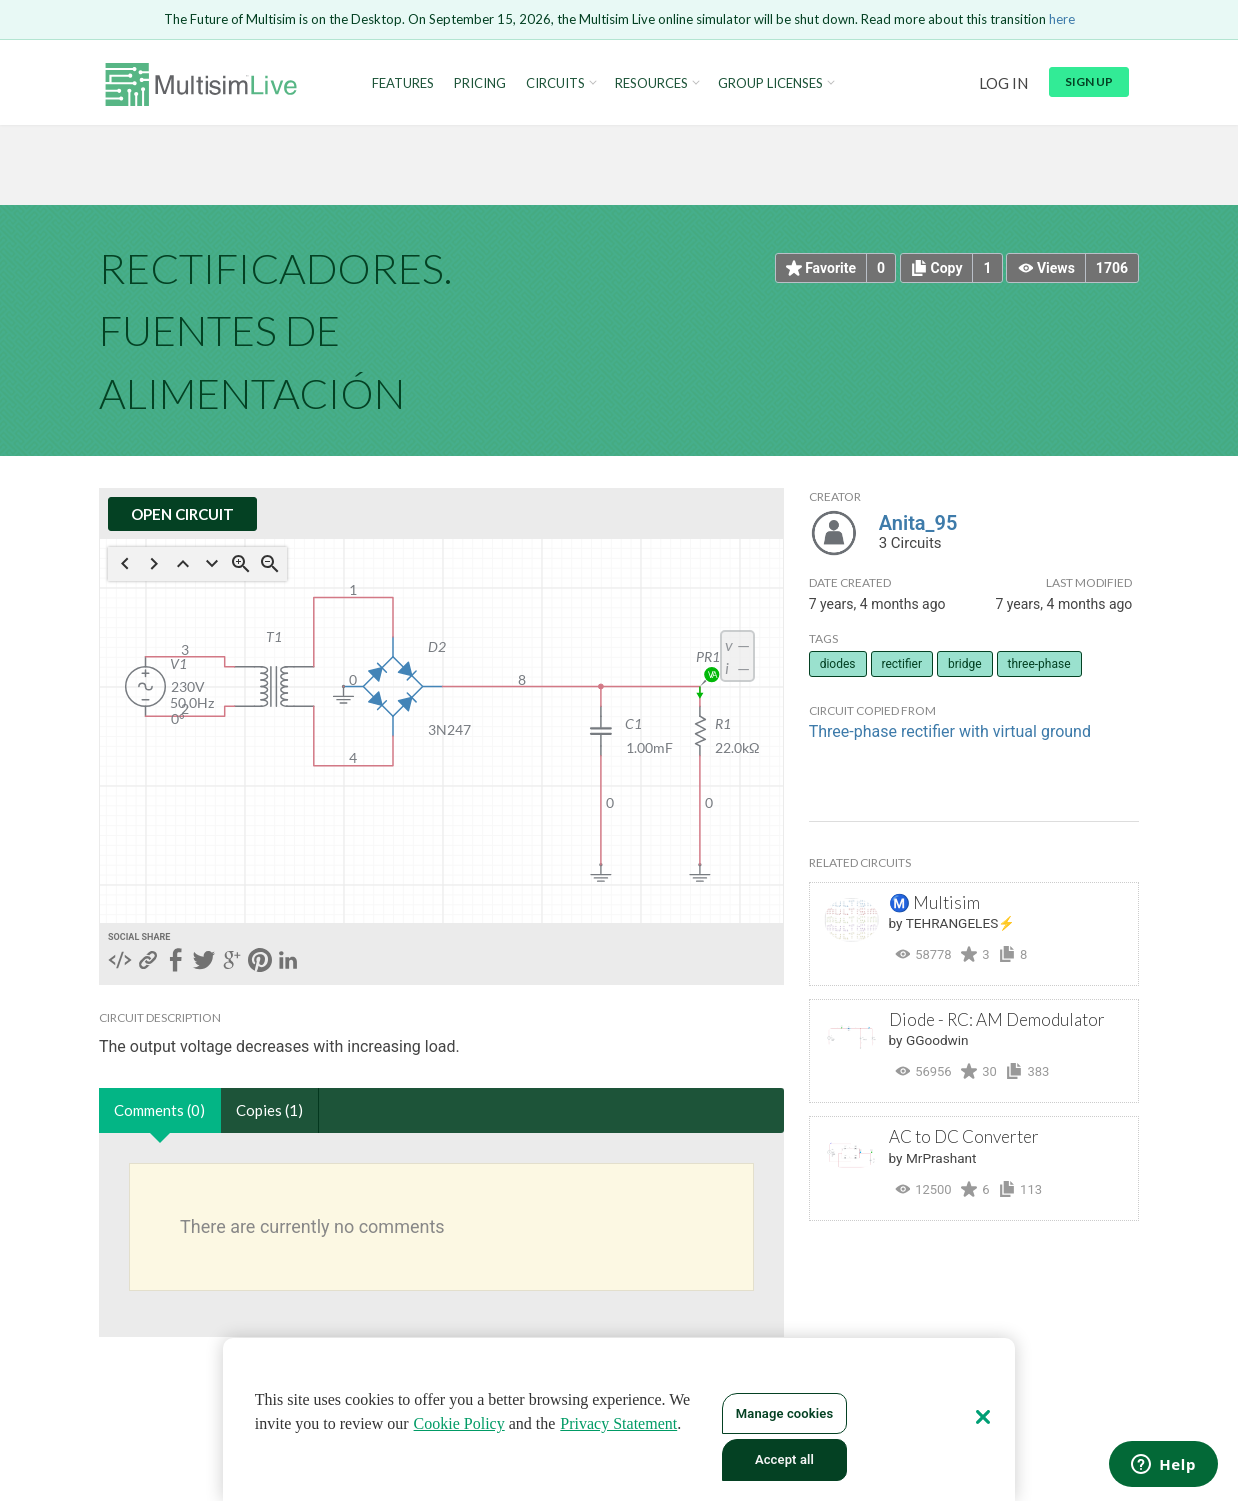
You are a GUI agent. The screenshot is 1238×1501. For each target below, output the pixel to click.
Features (403, 83)
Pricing (480, 83)
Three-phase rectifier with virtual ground (950, 731)
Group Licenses (770, 83)
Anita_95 (918, 523)
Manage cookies (784, 1413)
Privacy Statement (618, 1423)
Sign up (1089, 81)
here (1062, 19)
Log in (1003, 83)
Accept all (784, 1459)
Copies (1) (269, 1110)
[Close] (983, 1417)
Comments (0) (159, 1110)
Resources (651, 83)
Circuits (555, 83)
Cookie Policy (459, 1423)
